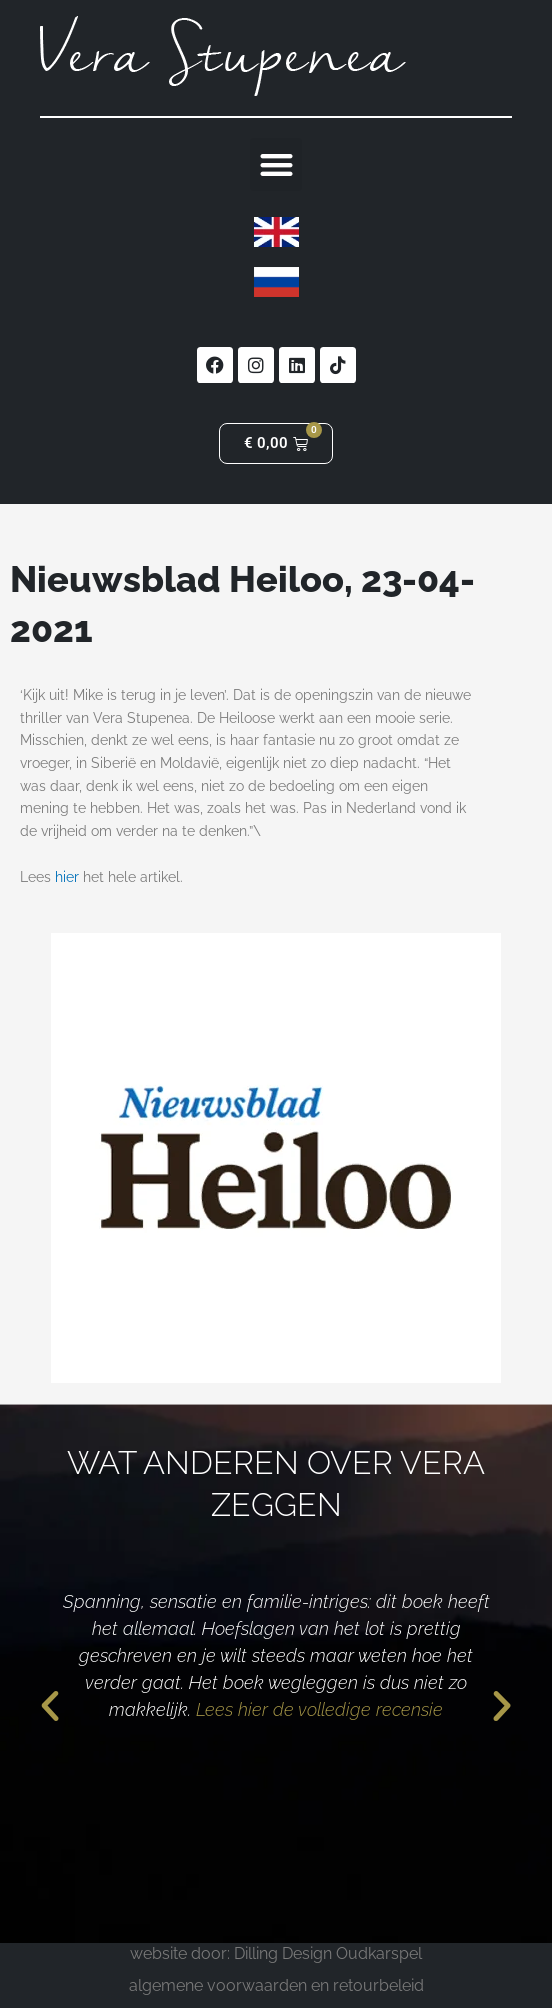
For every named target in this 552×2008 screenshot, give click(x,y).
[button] (276, 164)
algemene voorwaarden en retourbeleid (276, 1985)
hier (67, 877)
